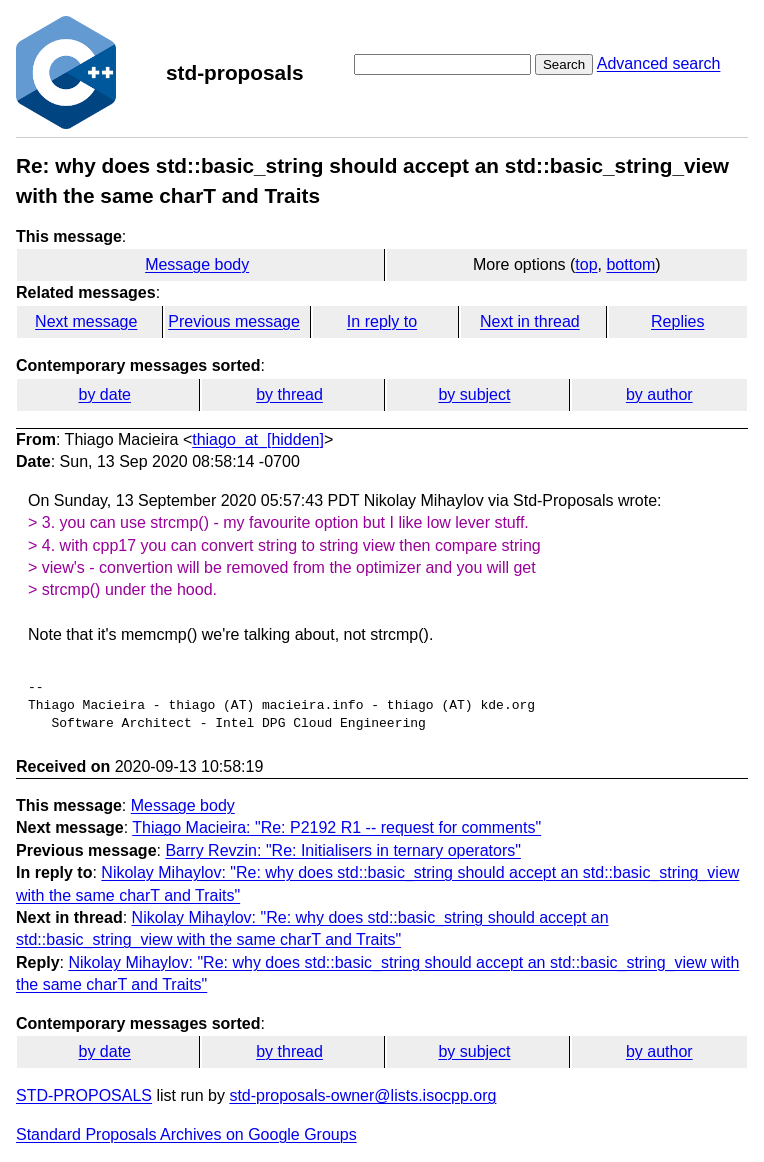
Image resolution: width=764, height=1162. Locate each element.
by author (659, 394)
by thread (289, 394)
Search (564, 64)
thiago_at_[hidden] (258, 439)
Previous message (234, 321)
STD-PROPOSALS (84, 1095)
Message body (197, 264)
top (586, 264)
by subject (474, 394)
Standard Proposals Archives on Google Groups (186, 1134)
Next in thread (530, 321)
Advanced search (659, 63)
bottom (630, 264)
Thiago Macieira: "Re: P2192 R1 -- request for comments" (336, 827)
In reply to (382, 321)
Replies (677, 321)
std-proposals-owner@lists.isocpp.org (362, 1095)
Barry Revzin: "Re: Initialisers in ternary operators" (342, 850)
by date (104, 394)
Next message (86, 321)
